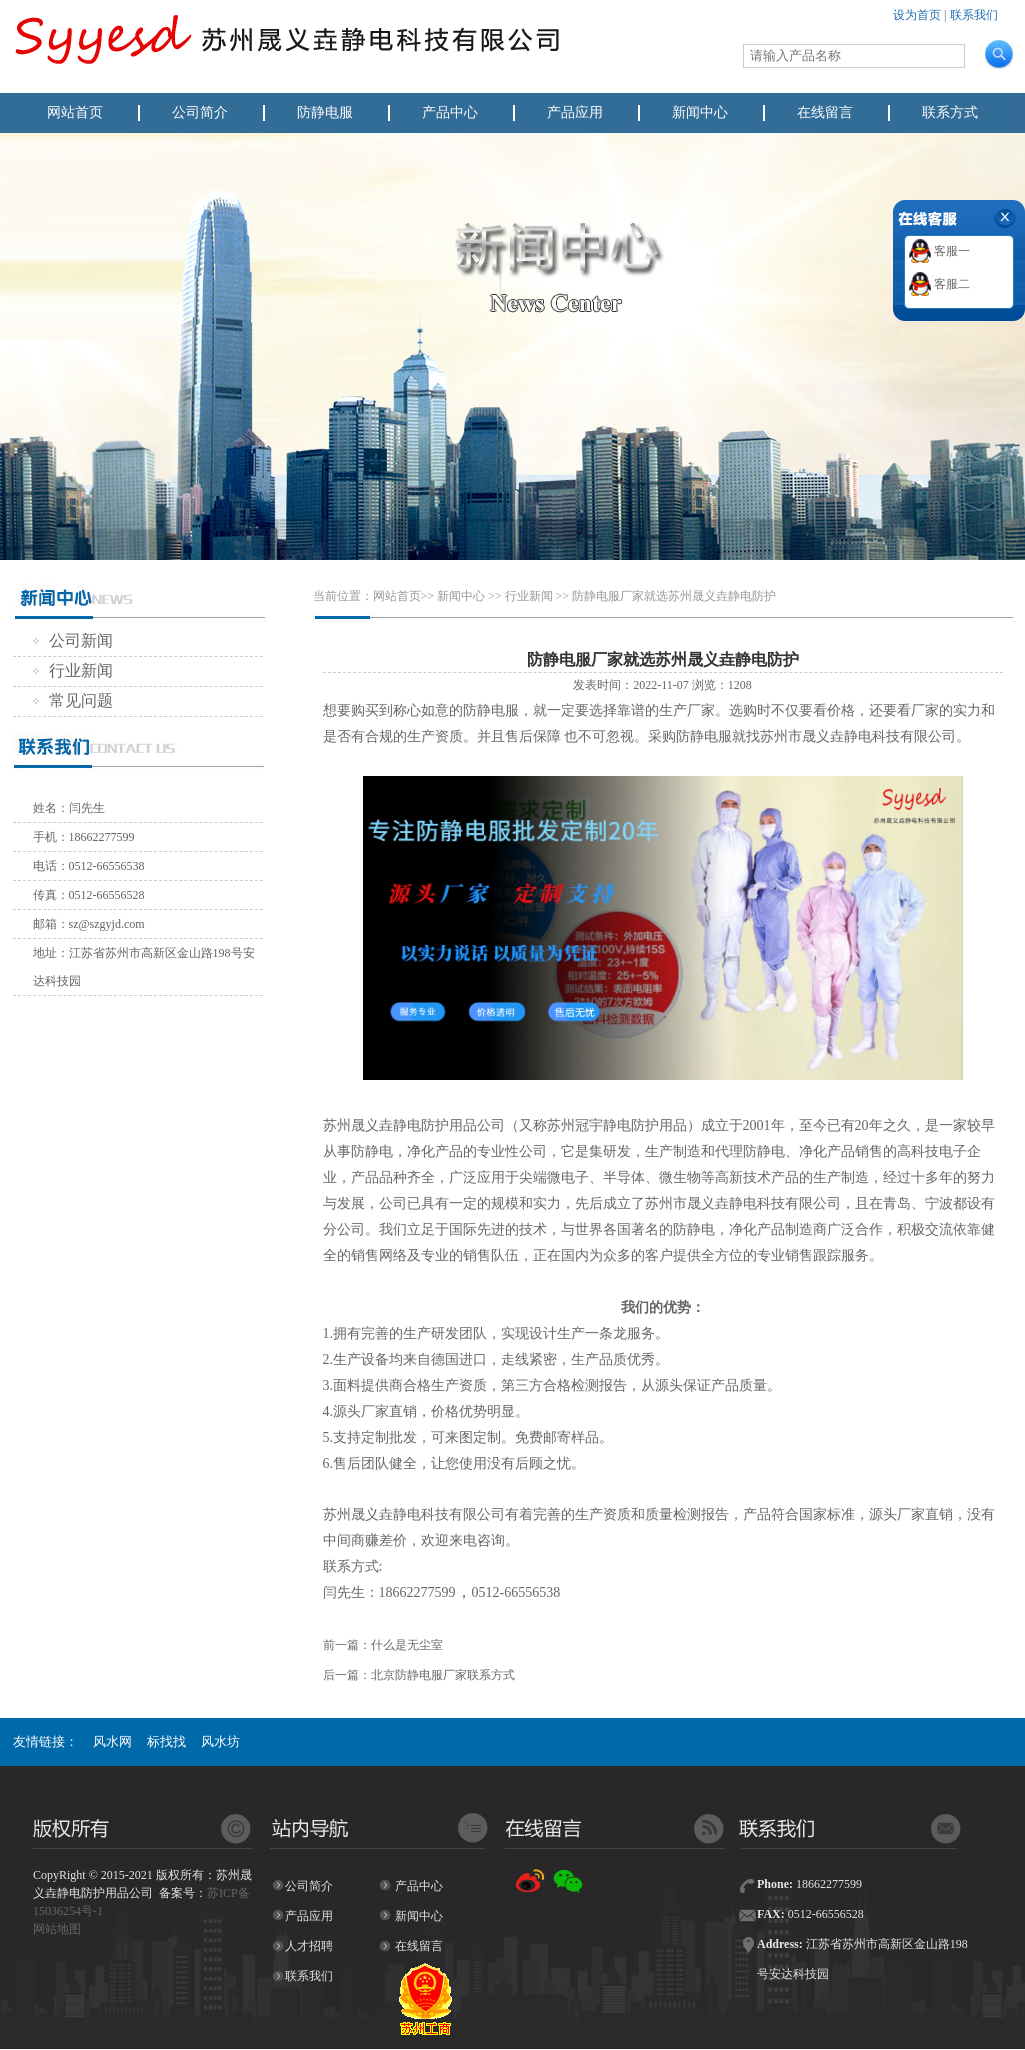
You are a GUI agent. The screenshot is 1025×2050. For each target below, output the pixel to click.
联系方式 (950, 112)
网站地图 (57, 1929)
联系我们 (974, 15)
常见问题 (73, 700)
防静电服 (325, 112)
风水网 (112, 1741)
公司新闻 (73, 640)
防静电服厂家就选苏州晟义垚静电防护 (674, 596)
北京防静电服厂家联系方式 (443, 1675)
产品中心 (450, 112)
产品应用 (575, 112)
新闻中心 (700, 112)
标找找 (166, 1741)
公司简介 (200, 112)
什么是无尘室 (407, 1645)
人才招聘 (309, 1946)
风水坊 (220, 1741)
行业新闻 (73, 670)
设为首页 (917, 15)
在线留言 (825, 112)
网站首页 (75, 112)
